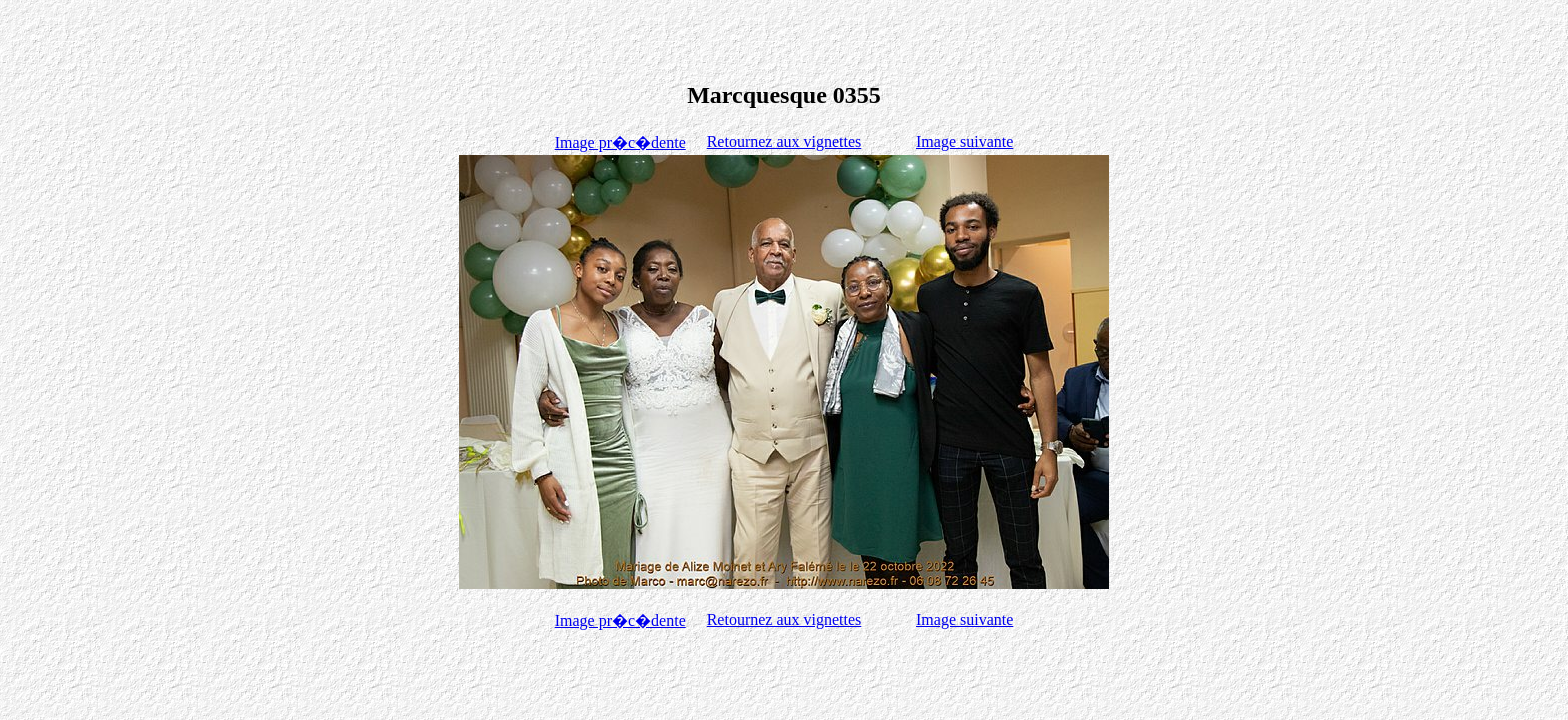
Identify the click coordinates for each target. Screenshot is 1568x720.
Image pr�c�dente (620, 142)
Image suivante (964, 141)
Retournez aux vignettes (784, 141)
